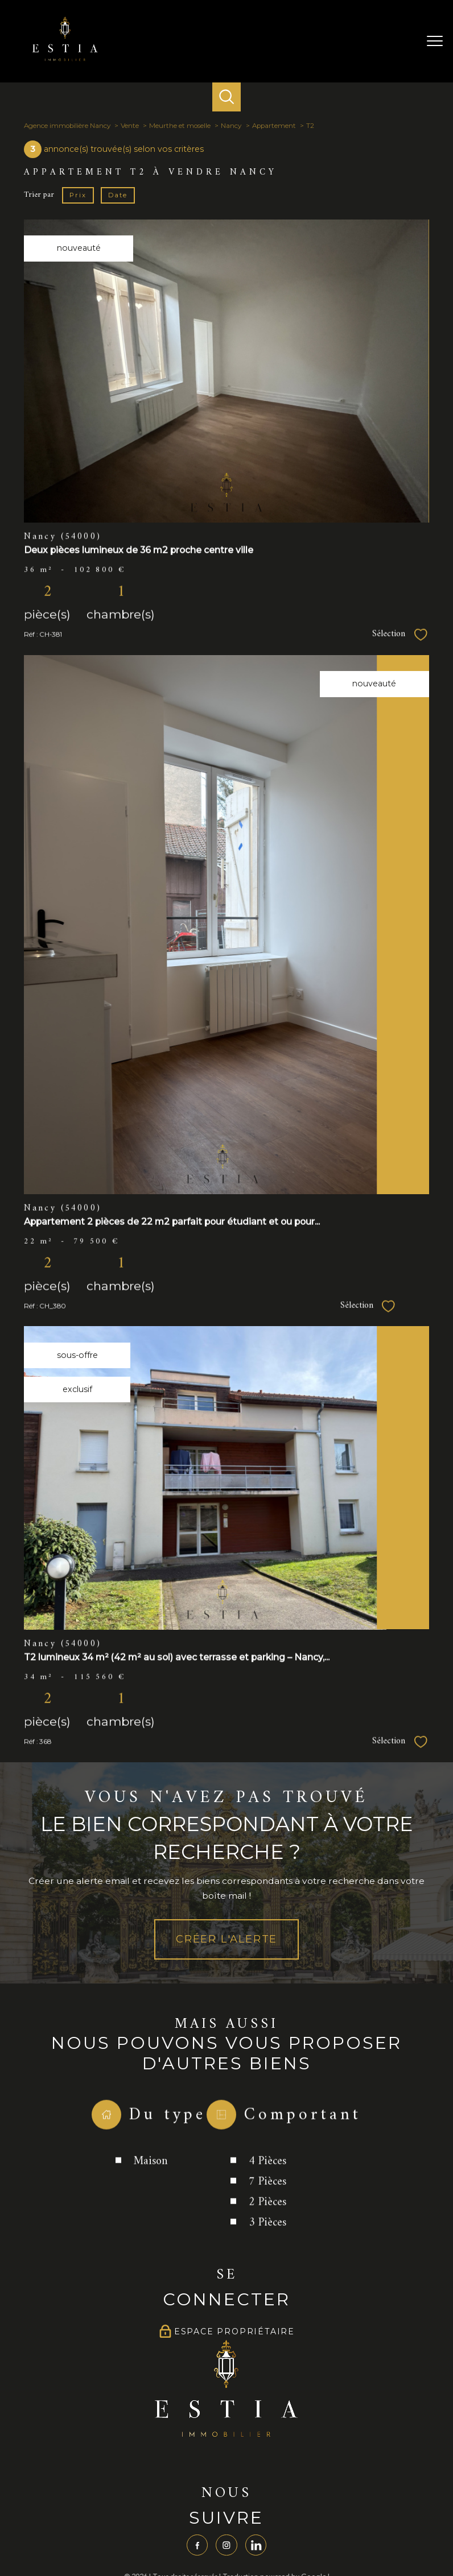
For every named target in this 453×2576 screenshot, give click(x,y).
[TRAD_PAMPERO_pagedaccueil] (65, 59)
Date (117, 194)
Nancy (231, 126)
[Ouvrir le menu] (435, 41)
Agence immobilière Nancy (67, 126)
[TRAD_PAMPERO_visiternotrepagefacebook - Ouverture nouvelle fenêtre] (197, 2545)
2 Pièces (267, 2246)
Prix (78, 194)
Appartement (274, 126)
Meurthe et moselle (180, 126)
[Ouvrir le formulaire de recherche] (226, 96)
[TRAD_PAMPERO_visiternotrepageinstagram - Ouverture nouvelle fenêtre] (227, 2545)
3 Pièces (267, 2267)
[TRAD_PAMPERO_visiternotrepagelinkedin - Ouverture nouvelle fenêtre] (256, 2545)
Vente (130, 126)
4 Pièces (267, 2205)
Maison (151, 2205)
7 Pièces (267, 2226)
